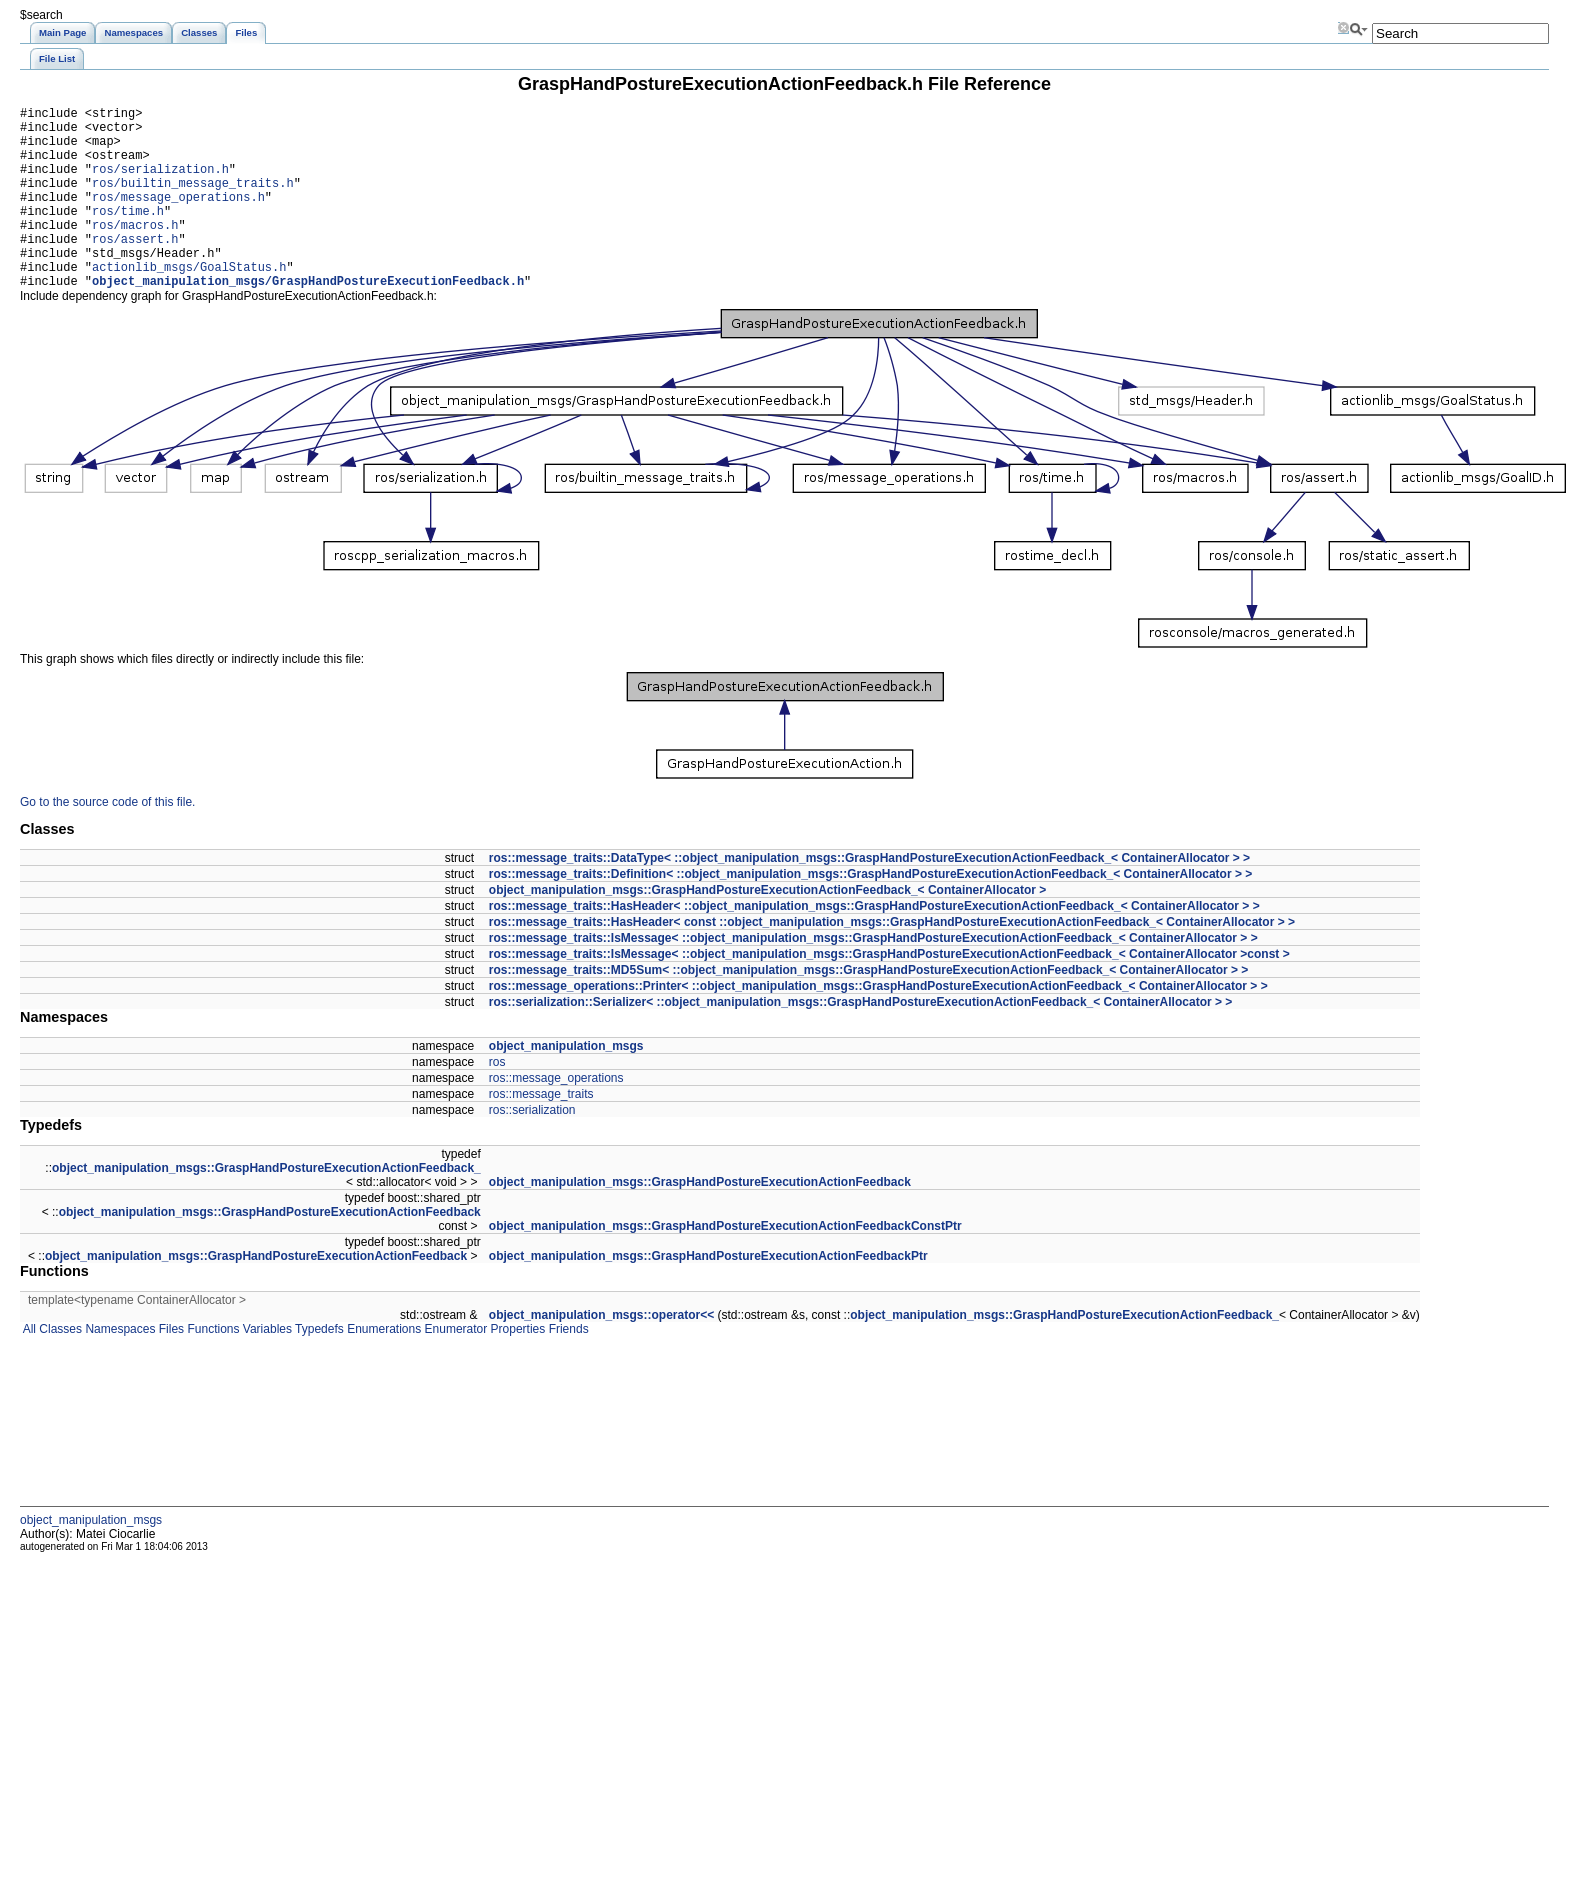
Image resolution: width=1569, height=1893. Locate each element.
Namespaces (118, 1368)
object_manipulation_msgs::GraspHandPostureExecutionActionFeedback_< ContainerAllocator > (767, 929)
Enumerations (382, 1368)
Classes (59, 1368)
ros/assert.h (135, 268)
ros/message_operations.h (178, 217)
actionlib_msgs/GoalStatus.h (189, 302)
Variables (265, 1368)
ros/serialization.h (160, 183)
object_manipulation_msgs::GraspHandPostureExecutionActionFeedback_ (266, 1207)
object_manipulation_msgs (566, 1085)
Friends (566, 1368)
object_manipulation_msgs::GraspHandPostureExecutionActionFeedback (700, 1221)
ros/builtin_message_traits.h (193, 200)
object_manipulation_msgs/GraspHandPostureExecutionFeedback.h (308, 319)
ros (497, 1101)
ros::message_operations (556, 1117)
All (28, 1368)
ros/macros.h (135, 251)
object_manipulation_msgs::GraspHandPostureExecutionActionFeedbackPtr (708, 1295)
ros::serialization (532, 1149)
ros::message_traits (541, 1133)
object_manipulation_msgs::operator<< (601, 1354)
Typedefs (318, 1368)
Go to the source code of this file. (107, 841)
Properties (516, 1368)
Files (169, 1368)
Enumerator (454, 1368)
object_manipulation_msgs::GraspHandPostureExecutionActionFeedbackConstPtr (725, 1265)
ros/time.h (128, 234)
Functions (211, 1368)
